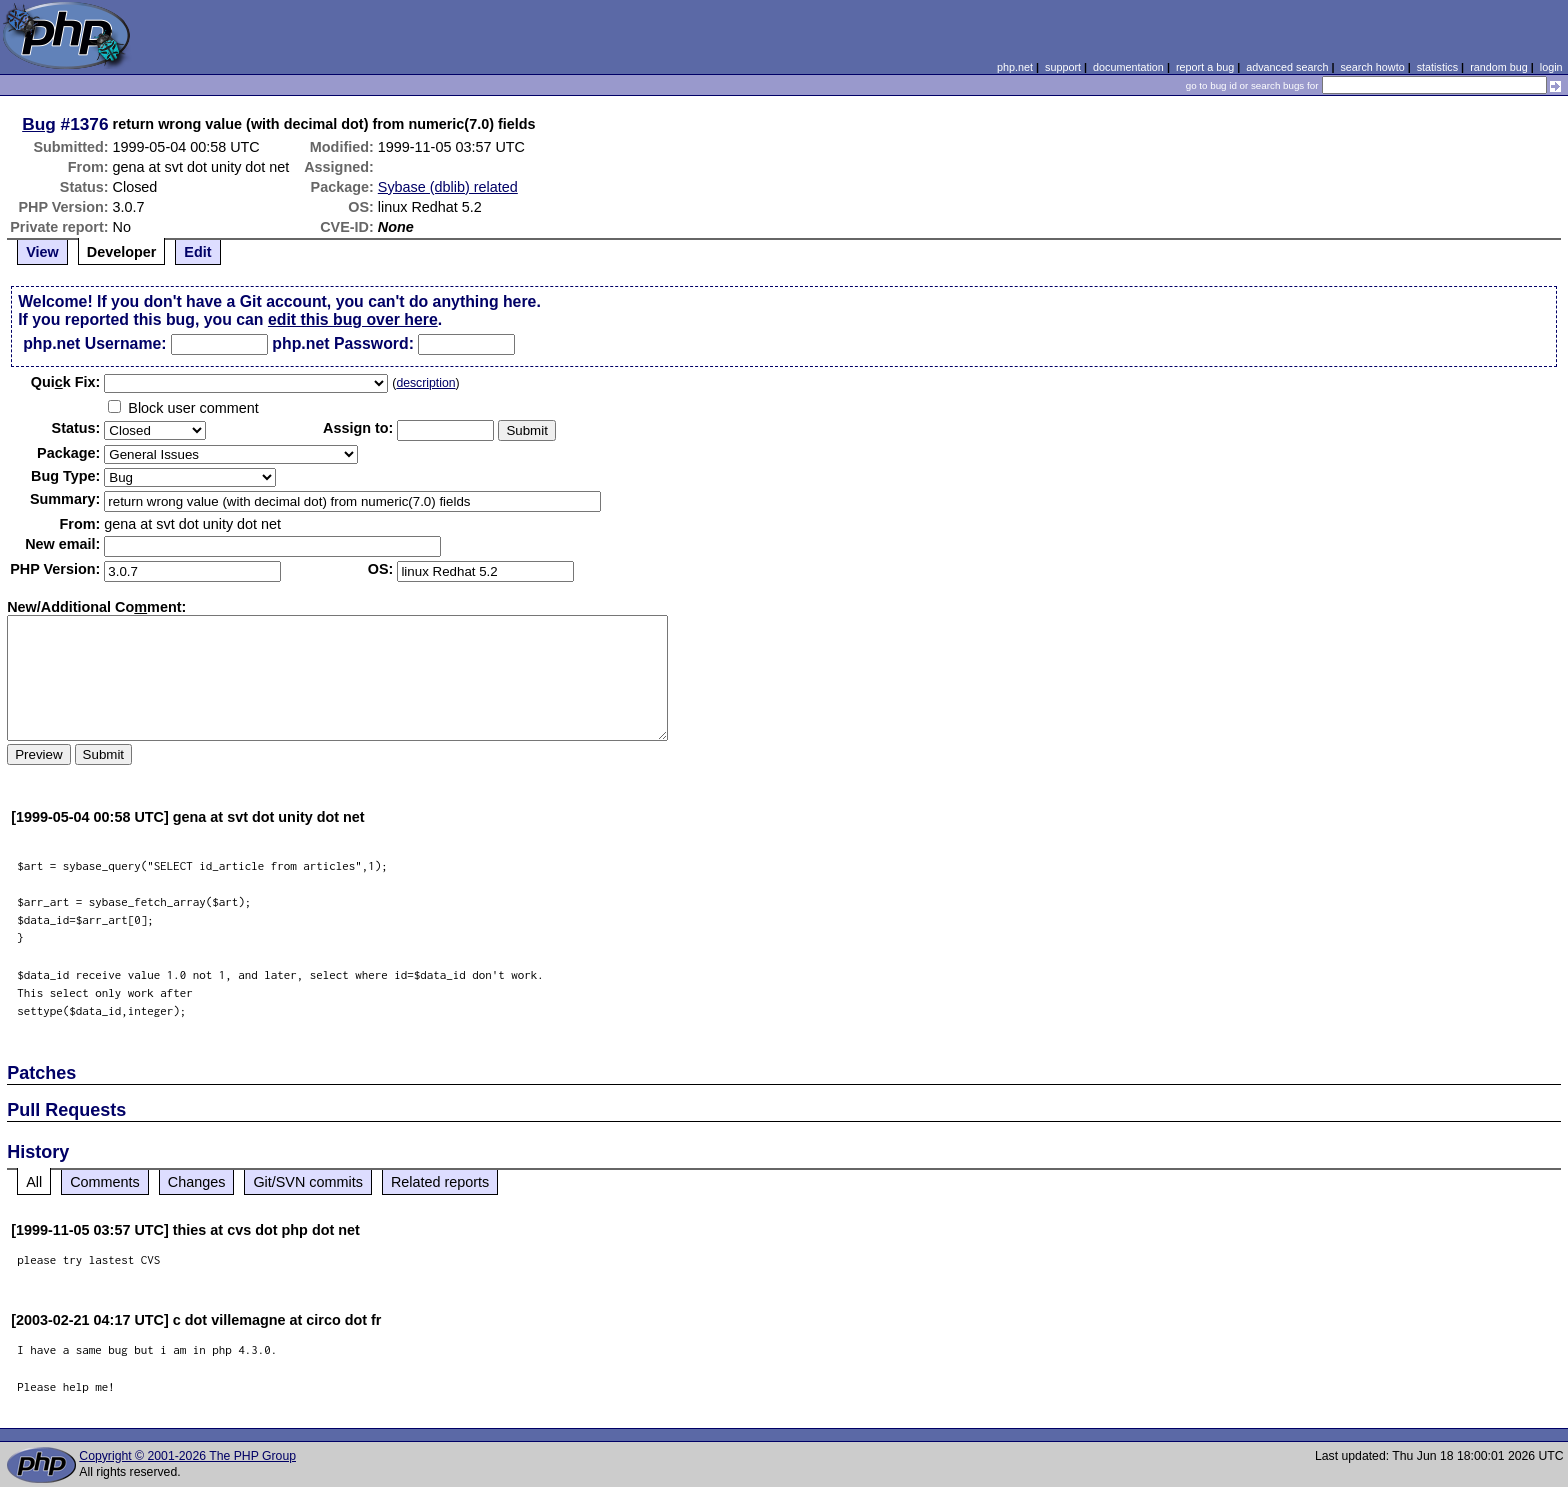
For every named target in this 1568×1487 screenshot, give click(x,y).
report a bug (1205, 67)
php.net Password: (343, 343)
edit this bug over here (353, 319)
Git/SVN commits (308, 1182)
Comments (105, 1182)
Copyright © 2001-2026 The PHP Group (187, 1456)
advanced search (1287, 67)
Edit (197, 252)
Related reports (440, 1182)
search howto (1372, 67)
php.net (1015, 67)
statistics (1437, 67)
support (1063, 67)
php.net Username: (94, 343)
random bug (1499, 67)
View (42, 252)
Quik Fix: (66, 382)
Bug (39, 124)
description (425, 383)
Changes (197, 1182)
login (1551, 67)
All (34, 1182)
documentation (1128, 67)
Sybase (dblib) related (448, 187)
